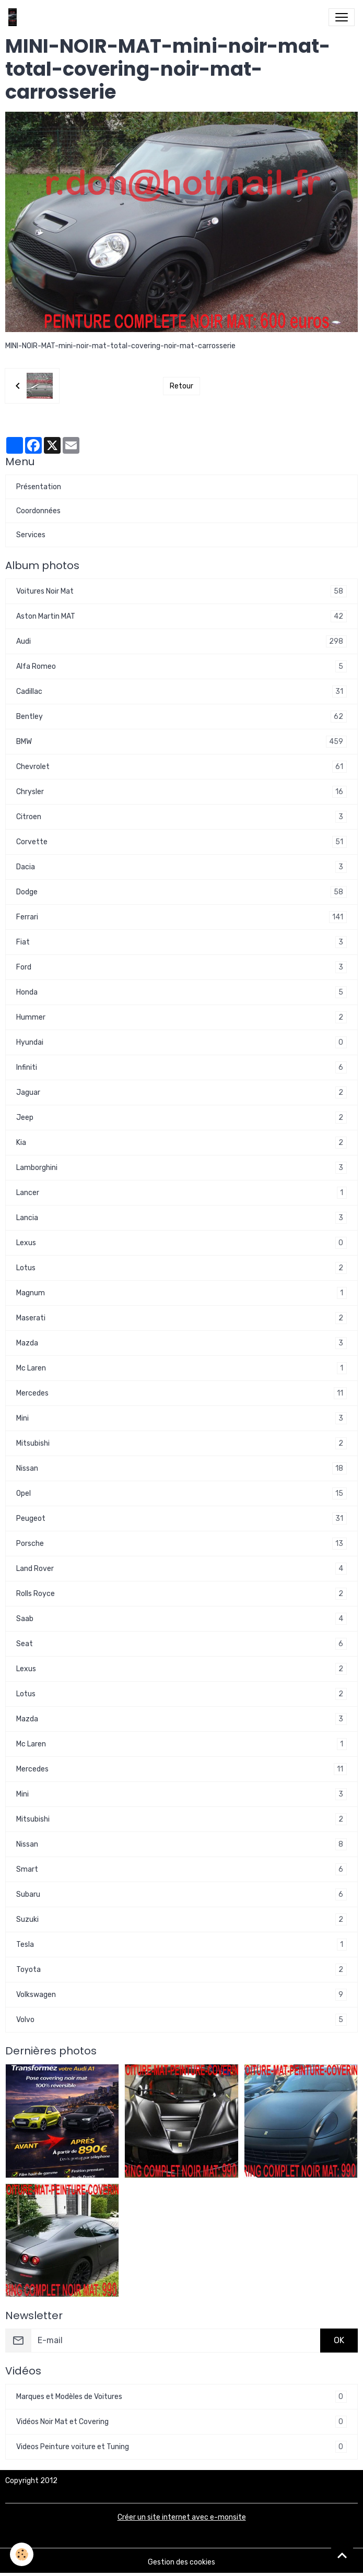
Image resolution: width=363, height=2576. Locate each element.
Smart (181, 1869)
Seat (181, 1644)
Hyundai (181, 1042)
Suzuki (181, 1919)
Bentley (181, 717)
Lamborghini (181, 1168)
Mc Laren (181, 1368)
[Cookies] (22, 2554)
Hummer (181, 1017)
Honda (181, 992)
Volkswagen (181, 1995)
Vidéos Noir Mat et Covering (181, 2422)
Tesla (181, 1945)
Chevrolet (181, 767)
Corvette (181, 842)
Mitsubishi (181, 1443)
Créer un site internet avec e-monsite (182, 2517)
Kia (181, 1143)
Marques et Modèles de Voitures (181, 2397)
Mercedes (181, 1393)
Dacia (181, 867)
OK (339, 2340)
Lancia (181, 1218)
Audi (181, 641)
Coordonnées (38, 510)
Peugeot (181, 1518)
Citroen (181, 817)
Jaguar (181, 1092)
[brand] (14, 17)
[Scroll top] (342, 2555)
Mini (181, 1418)
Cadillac (181, 692)
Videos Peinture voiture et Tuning (181, 2447)
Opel (181, 1493)
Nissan (181, 1468)
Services (30, 534)
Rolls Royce (181, 1594)
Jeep (181, 1118)
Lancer (181, 1193)
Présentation (38, 486)
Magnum (181, 1293)
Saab (181, 1619)
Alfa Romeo (181, 666)
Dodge (181, 892)
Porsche (181, 1544)
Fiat (181, 942)
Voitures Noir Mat (181, 591)
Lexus (181, 1243)
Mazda (181, 1343)
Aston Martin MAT (181, 616)
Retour (181, 386)
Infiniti (181, 1067)
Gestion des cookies (181, 2562)
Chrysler (181, 792)
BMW (181, 742)
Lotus (181, 1268)
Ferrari (181, 917)
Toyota (181, 1970)
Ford (181, 967)
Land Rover (181, 1569)
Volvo (181, 2020)
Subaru (181, 1894)
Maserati (181, 1318)
